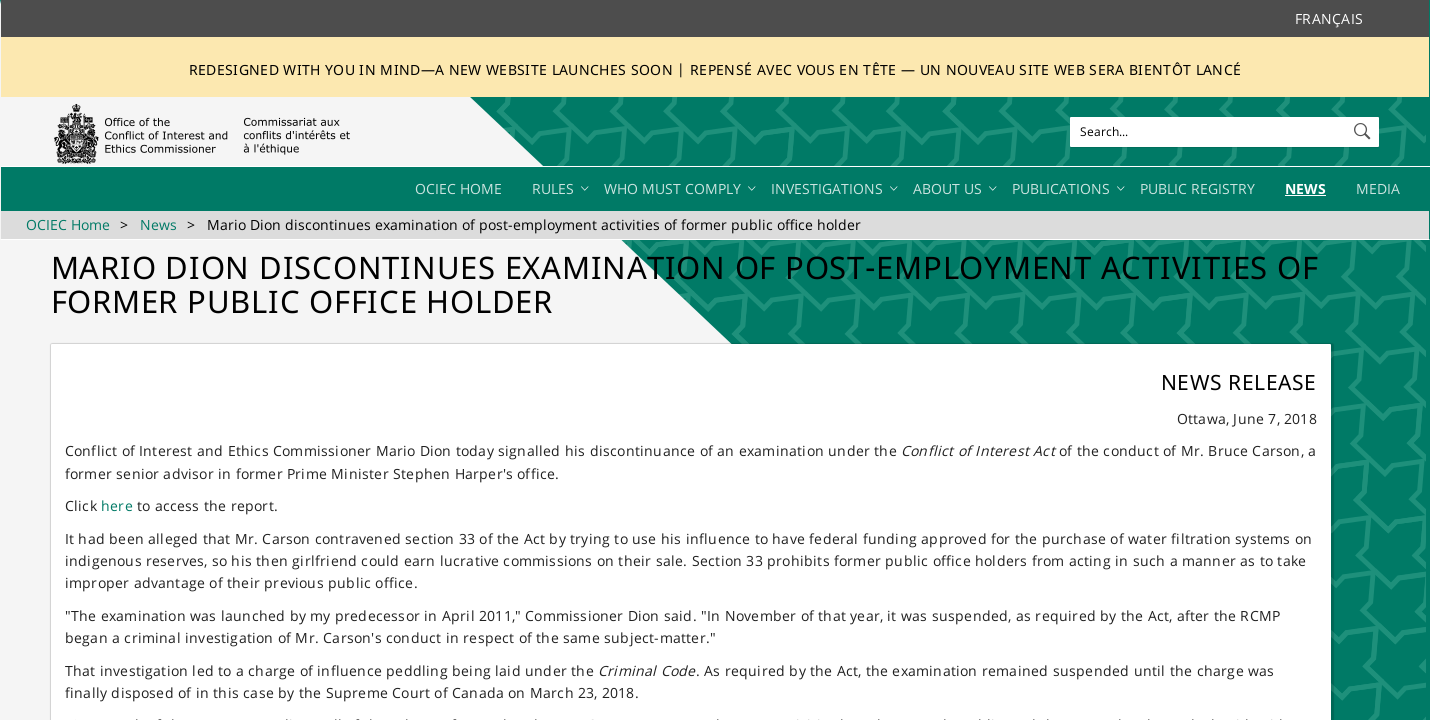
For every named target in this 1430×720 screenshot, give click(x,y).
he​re (117, 505)
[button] (1364, 127)
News (158, 224)
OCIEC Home (68, 224)
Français (1329, 18)
